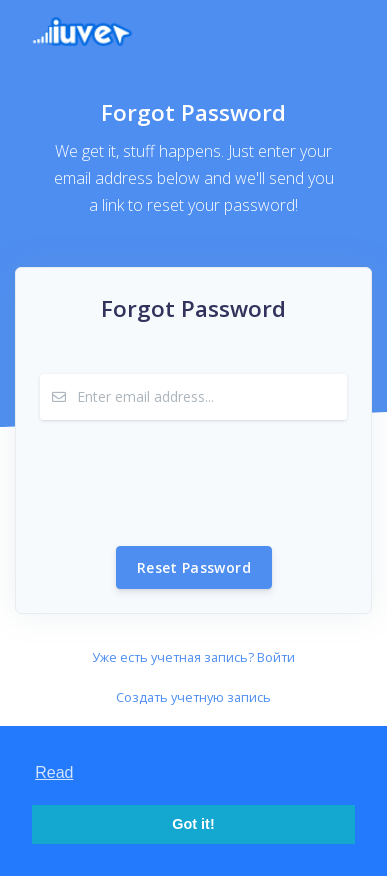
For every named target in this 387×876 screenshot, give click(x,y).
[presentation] (192, 483)
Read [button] (54, 772)
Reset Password (194, 567)
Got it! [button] (193, 824)
